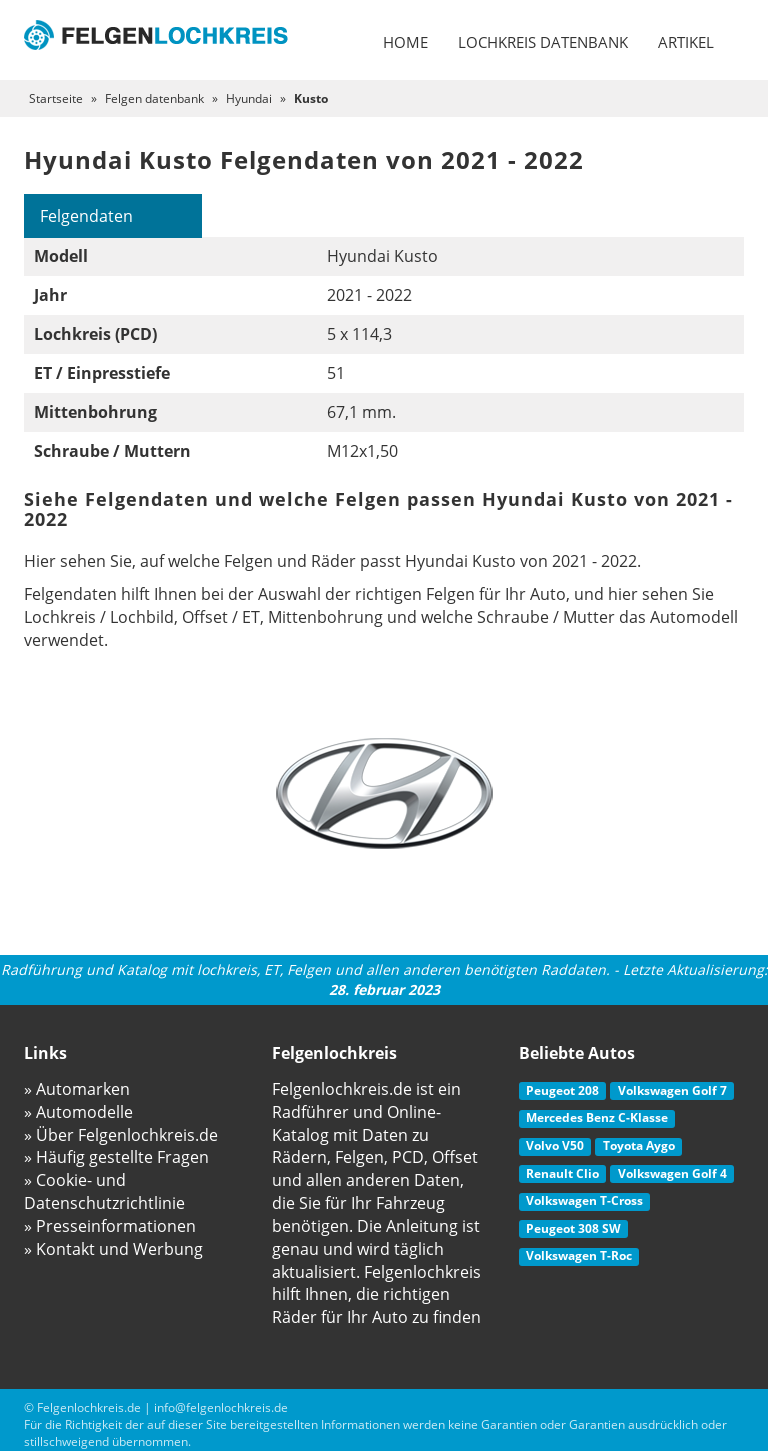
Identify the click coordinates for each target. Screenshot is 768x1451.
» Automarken (77, 1089)
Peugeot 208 (562, 1090)
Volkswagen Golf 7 (672, 1090)
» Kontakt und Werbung (113, 1249)
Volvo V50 (555, 1145)
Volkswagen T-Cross (584, 1200)
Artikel (686, 42)
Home (405, 42)
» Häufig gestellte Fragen (116, 1157)
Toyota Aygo (639, 1145)
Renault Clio (562, 1173)
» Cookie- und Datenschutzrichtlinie (104, 1191)
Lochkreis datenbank (543, 42)
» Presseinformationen (110, 1226)
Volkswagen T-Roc (579, 1255)
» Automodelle (78, 1112)
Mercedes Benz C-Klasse (597, 1117)
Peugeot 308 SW (573, 1228)
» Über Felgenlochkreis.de (121, 1135)
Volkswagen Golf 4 (672, 1173)
